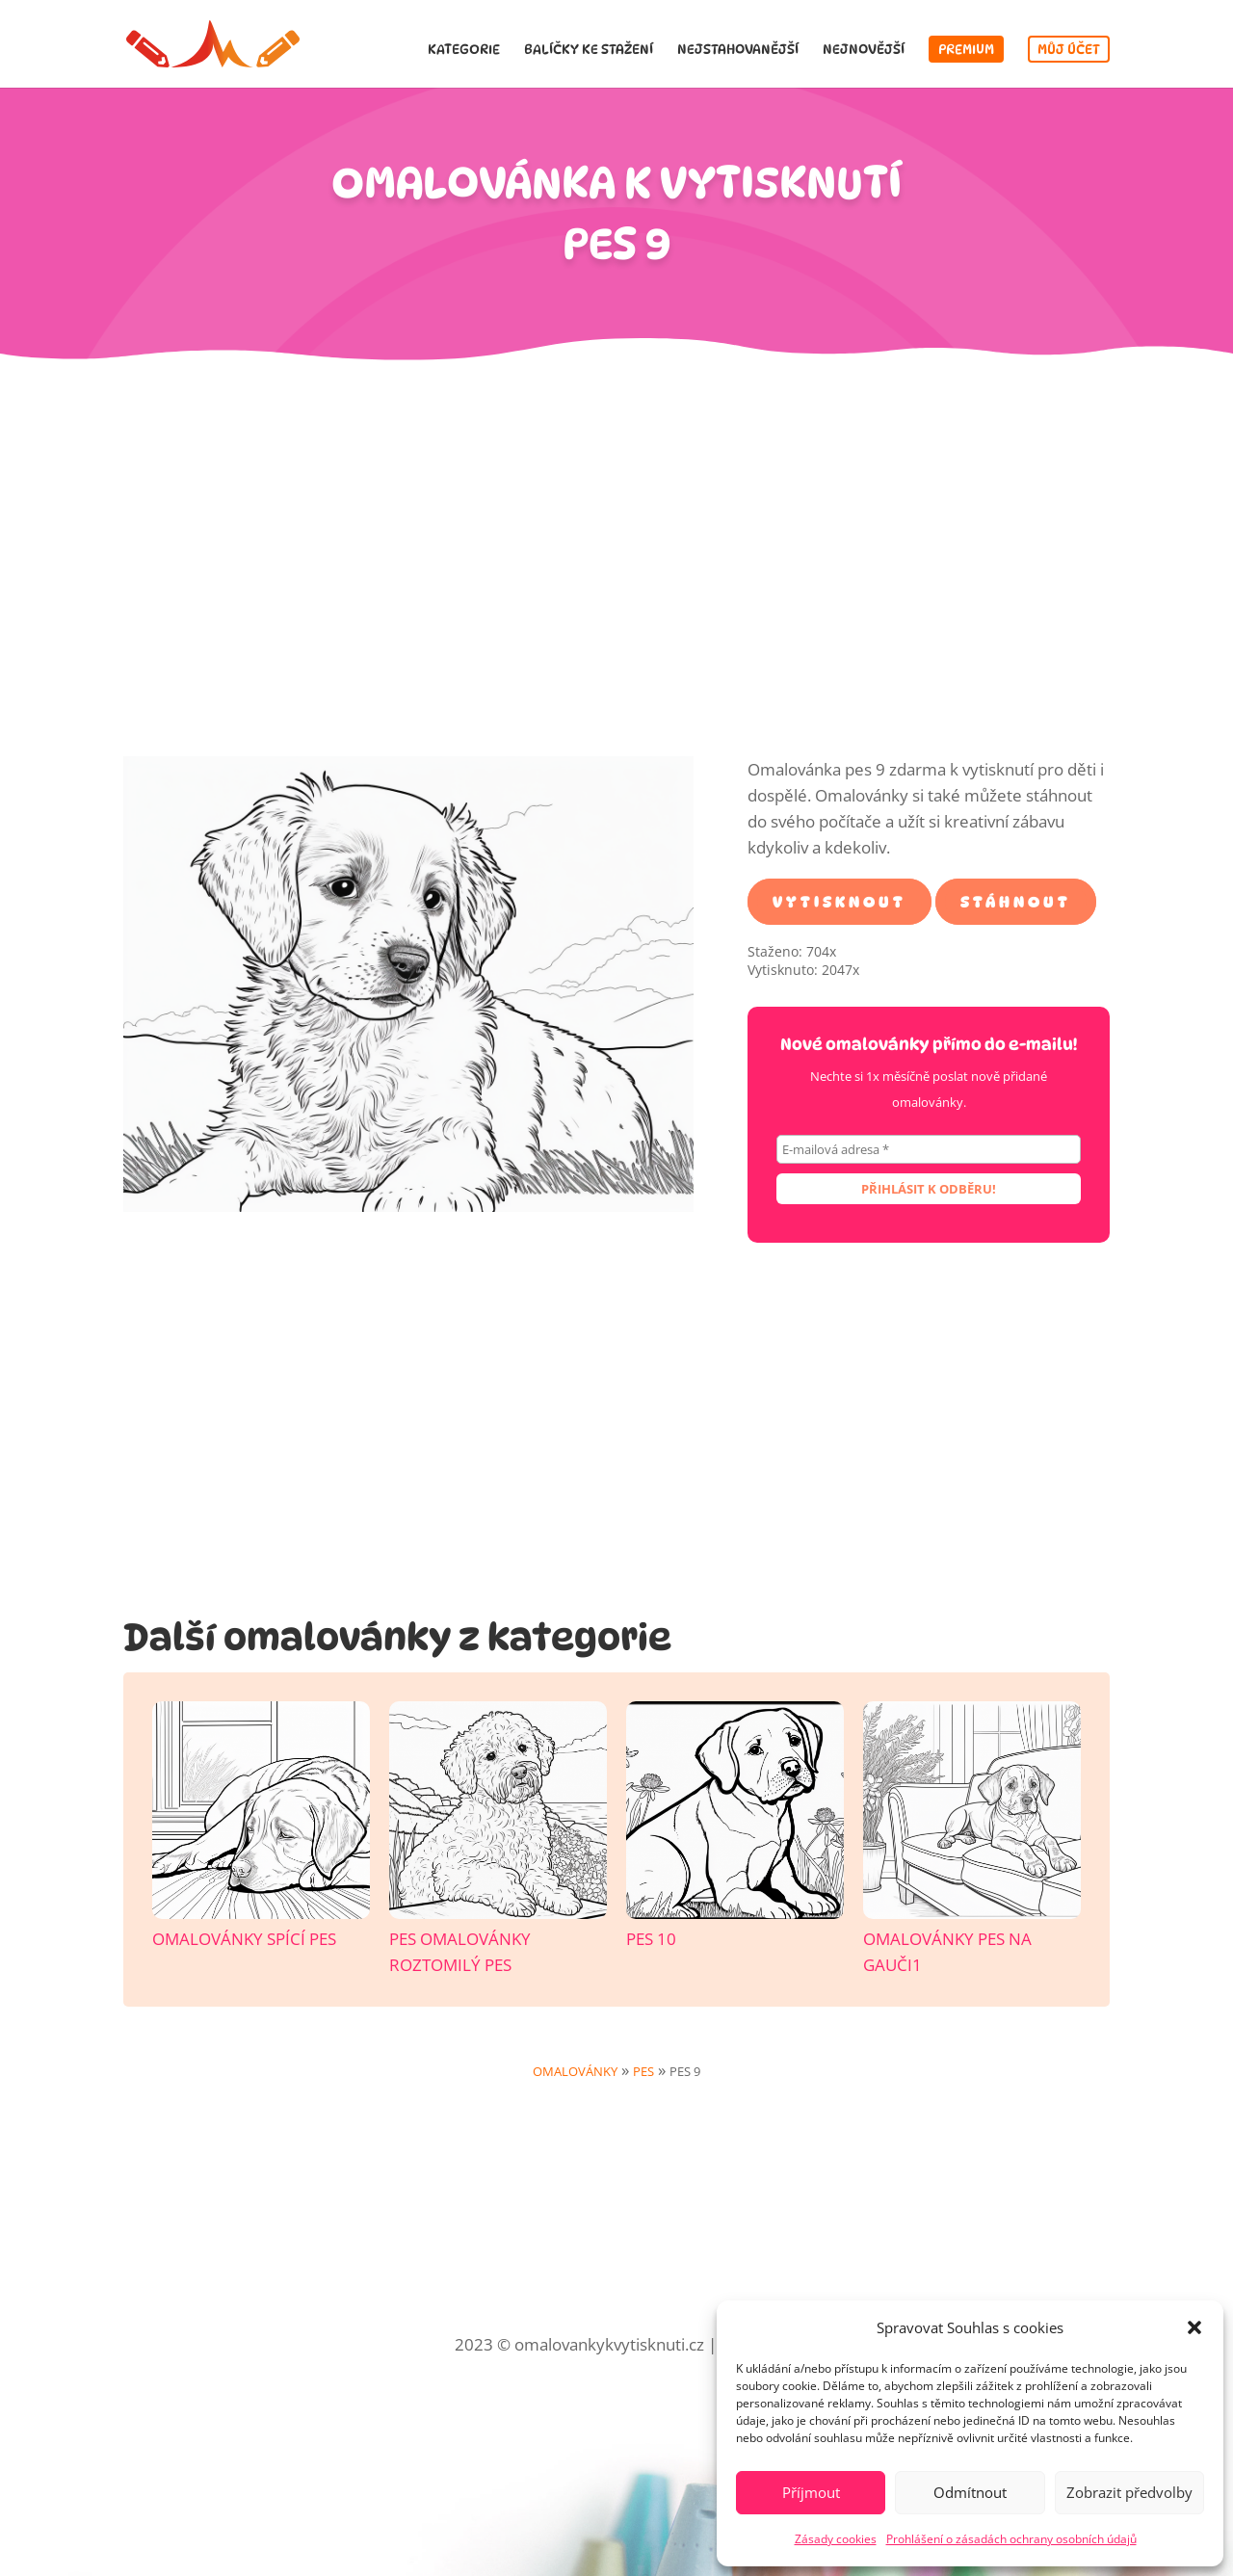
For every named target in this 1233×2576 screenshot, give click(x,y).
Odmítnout (970, 2492)
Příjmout (811, 2492)
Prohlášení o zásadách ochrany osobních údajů (1011, 2539)
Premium (966, 48)
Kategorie (464, 49)
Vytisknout (839, 901)
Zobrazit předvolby (1129, 2492)
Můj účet (1068, 48)
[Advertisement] (616, 571)
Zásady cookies (836, 2539)
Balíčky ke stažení (588, 49)
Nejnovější (864, 49)
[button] (1194, 2327)
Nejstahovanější (738, 49)
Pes (643, 2071)
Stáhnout (1015, 901)
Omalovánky (575, 2071)
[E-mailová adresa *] (928, 1149)
